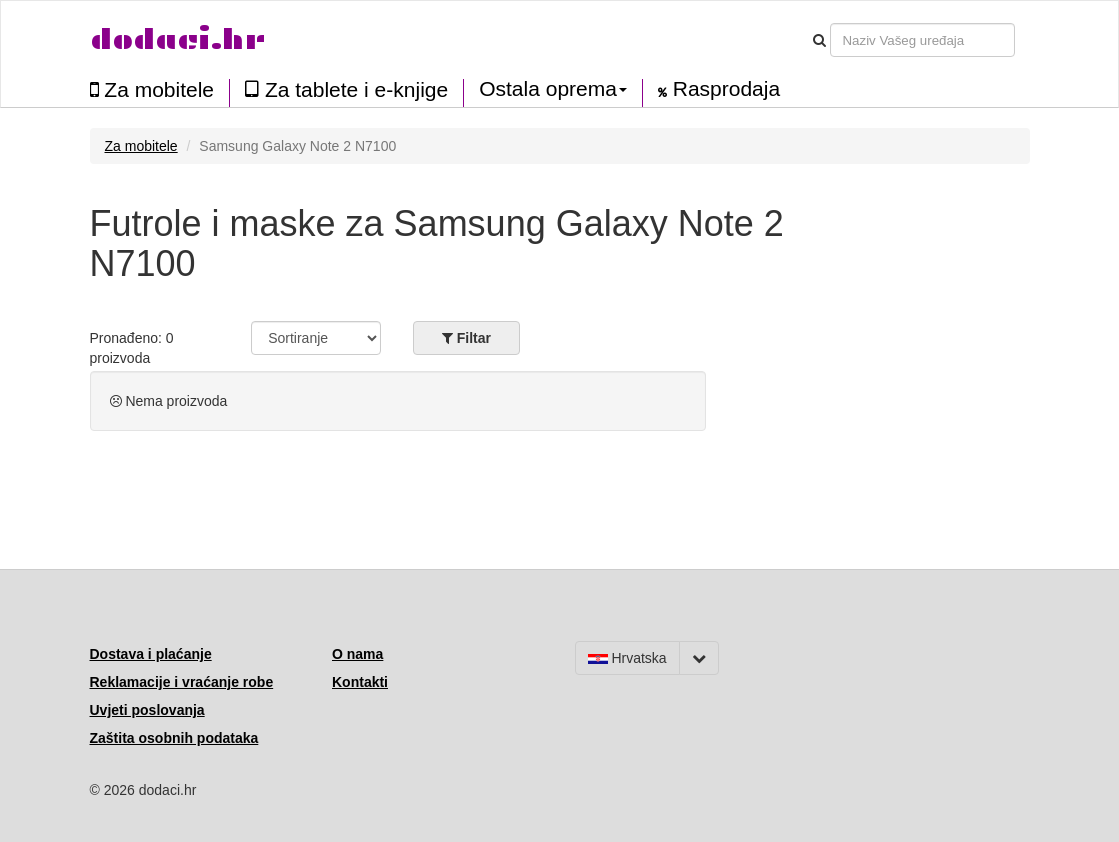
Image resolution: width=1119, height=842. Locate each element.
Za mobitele (152, 89)
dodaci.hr (178, 39)
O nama (357, 654)
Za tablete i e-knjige (346, 89)
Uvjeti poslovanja (147, 710)
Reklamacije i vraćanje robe (182, 682)
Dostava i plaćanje (151, 654)
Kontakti (360, 682)
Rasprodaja (719, 89)
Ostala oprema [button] (553, 89)
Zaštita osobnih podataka (174, 738)
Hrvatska (627, 658)
